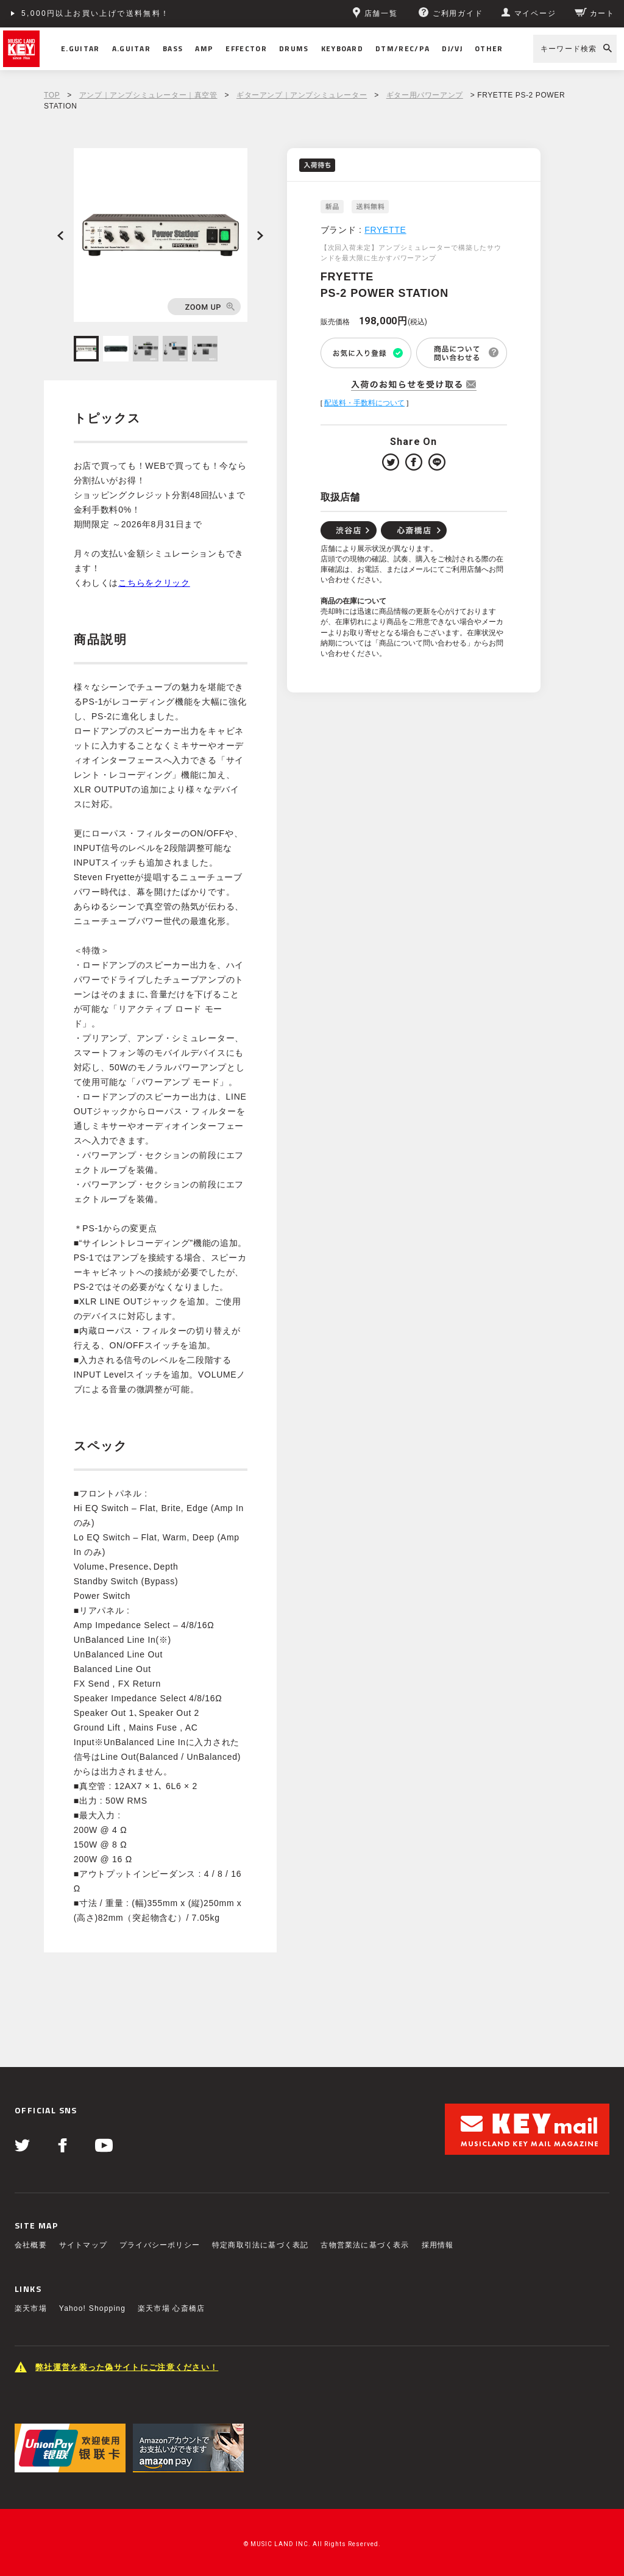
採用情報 (438, 2245)
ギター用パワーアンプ (424, 95)
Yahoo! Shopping (92, 2308)
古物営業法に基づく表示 (365, 2245)
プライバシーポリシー (159, 2245)
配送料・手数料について (364, 403)
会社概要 (31, 2245)
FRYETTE (385, 230)
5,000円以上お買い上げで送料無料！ (95, 13)
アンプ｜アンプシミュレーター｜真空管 (148, 95)
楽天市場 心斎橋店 (171, 2308)
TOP (52, 95)
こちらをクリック (154, 583)
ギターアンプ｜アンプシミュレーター (301, 95)
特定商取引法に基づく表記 (260, 2245)
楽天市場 (31, 2308)
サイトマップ (83, 2245)
